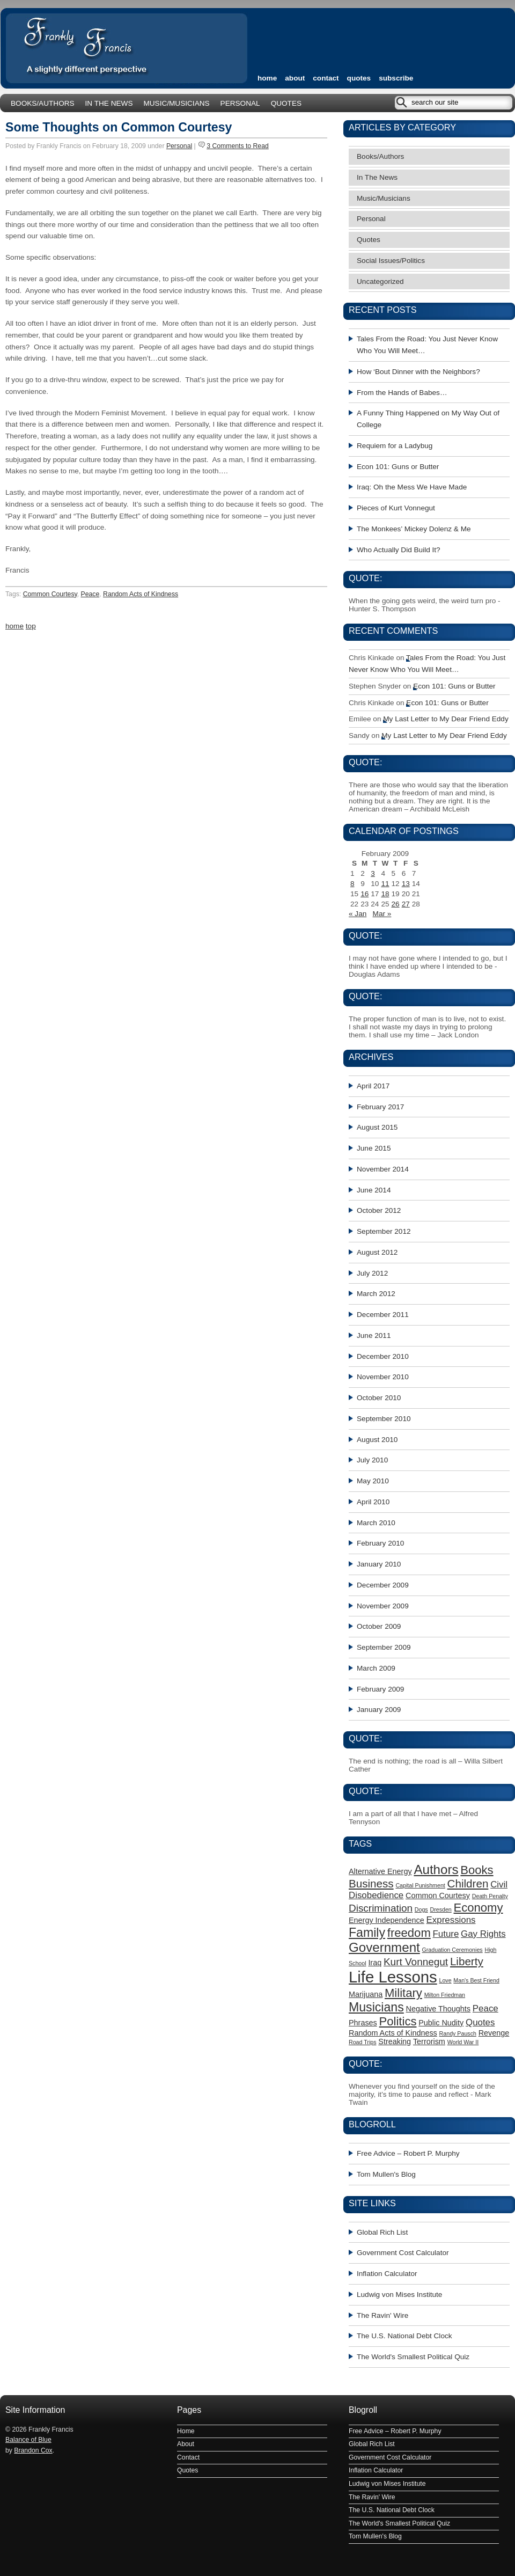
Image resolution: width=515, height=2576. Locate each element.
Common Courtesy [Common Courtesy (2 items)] (438, 1895)
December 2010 (383, 1356)
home (267, 78)
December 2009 (383, 1585)
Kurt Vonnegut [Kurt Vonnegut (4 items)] (416, 1961)
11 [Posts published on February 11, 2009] (385, 884)
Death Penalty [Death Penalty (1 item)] (490, 1896)
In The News (109, 103)
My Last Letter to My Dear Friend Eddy (445, 719)
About (295, 78)
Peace (90, 594)
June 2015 (374, 1148)
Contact (326, 78)
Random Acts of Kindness (140, 594)
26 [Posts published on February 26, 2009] (396, 904)
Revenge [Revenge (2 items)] (494, 2033)
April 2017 (373, 1086)
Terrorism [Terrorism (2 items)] (429, 2041)
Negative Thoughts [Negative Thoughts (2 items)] (438, 2008)
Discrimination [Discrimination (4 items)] (381, 1908)
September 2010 (384, 1419)
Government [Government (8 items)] (384, 1947)
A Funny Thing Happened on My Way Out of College (428, 419)
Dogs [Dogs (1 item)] (421, 1909)
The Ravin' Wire (382, 2315)
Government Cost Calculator (403, 2253)
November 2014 (383, 1169)
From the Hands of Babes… (402, 393)
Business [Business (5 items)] (371, 1883)
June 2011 (374, 1335)
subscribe (396, 78)
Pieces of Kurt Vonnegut (396, 508)
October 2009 (379, 1626)
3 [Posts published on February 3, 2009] (373, 873)
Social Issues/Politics (391, 261)
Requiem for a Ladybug (394, 446)
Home (186, 2431)
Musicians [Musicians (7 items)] (376, 2007)
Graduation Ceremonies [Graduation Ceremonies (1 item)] (452, 1949)
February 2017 (380, 1107)
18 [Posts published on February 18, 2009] (385, 894)
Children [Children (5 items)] (468, 1883)
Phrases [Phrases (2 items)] (363, 2022)
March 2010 (376, 1523)
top (31, 626)
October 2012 (379, 1210)
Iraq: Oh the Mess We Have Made (412, 487)
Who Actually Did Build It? (398, 550)
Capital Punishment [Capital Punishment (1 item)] (420, 1885)
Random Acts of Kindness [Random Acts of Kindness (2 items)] (393, 2033)
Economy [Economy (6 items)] (478, 1907)
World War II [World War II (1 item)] (463, 2042)
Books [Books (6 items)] (476, 1870)
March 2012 (376, 1294)
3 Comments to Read (238, 146)
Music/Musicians (176, 103)
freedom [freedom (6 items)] (409, 1933)
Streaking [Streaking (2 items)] (394, 2041)
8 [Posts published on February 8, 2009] (352, 884)
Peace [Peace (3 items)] (485, 2008)
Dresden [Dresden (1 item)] (440, 1909)
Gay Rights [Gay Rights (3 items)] (483, 1934)
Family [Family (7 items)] (367, 1933)
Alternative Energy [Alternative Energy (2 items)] (380, 1871)
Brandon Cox (33, 2450)
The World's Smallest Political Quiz (413, 2357)
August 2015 (377, 1127)
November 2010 (383, 1377)
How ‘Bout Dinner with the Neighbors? (418, 372)
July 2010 (372, 1460)
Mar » (382, 914)
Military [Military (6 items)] (403, 1993)
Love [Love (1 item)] (445, 1980)
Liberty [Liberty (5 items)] (466, 1961)
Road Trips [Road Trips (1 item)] (363, 2042)
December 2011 (383, 1315)
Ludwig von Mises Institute (399, 2294)
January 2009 (379, 1710)
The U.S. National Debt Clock (404, 2336)
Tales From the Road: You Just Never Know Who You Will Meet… (427, 345)
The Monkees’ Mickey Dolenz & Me (414, 529)
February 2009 (380, 1689)
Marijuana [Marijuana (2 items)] (365, 1994)
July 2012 (372, 1273)
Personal (240, 103)
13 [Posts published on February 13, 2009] (406, 884)
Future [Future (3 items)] (446, 1934)
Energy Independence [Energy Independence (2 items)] (386, 1920)
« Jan (357, 914)
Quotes (359, 78)
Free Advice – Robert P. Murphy (408, 2153)
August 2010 (377, 1440)
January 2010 (379, 1564)
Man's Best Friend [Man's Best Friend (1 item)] (476, 1980)
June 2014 (374, 1190)
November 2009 (383, 1606)
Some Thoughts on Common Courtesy (118, 127)
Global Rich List (382, 2232)
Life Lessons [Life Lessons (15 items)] (393, 1977)
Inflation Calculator (387, 2274)
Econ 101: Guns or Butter (398, 467)
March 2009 (376, 1668)
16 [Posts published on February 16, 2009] (364, 894)
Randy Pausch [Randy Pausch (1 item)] (457, 2033)
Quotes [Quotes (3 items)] (480, 2022)
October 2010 (379, 1398)
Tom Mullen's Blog (386, 2174)
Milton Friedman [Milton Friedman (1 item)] (444, 1995)
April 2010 (373, 1502)
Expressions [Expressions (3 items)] (451, 1920)
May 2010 (373, 1481)
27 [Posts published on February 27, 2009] (406, 904)
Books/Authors (43, 103)
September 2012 (384, 1231)
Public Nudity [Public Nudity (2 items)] (441, 2022)
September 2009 (384, 1647)
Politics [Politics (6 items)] (398, 2021)
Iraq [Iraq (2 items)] (374, 1962)
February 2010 (380, 1543)
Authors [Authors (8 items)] (436, 1869)
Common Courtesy (50, 594)
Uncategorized (380, 281)
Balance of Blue (28, 2439)
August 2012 (377, 1252)
